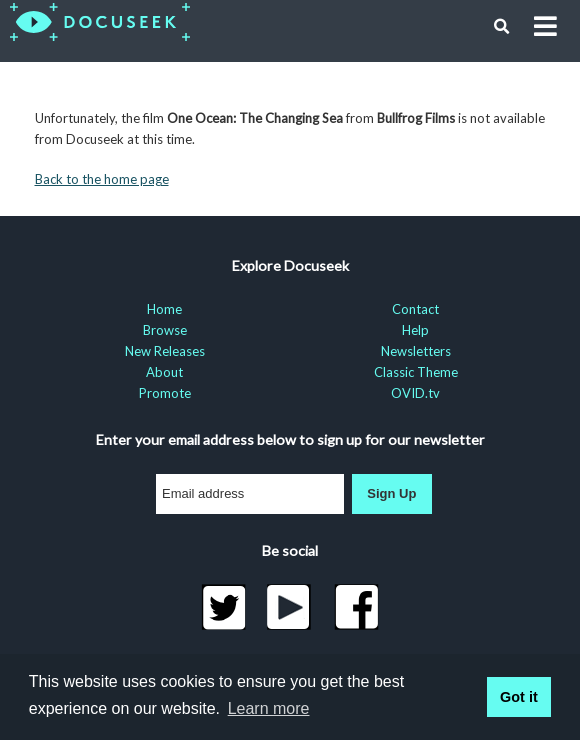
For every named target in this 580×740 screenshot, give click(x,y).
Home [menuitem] (164, 309)
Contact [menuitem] (415, 309)
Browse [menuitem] (165, 330)
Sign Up (391, 493)
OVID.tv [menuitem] (415, 393)
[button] (502, 27)
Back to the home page (102, 179)
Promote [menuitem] (165, 393)
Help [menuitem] (415, 330)
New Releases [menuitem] (165, 351)
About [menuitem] (164, 372)
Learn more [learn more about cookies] (269, 708)
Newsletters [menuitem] (416, 351)
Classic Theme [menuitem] (416, 372)
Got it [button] (519, 697)
